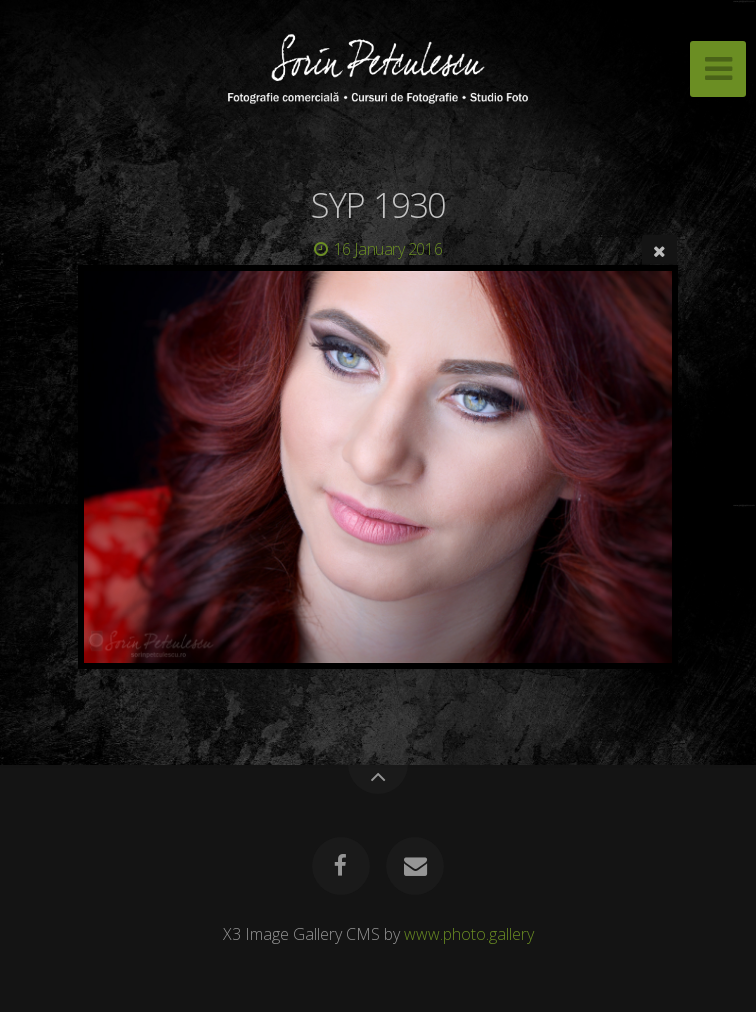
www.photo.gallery (469, 934)
